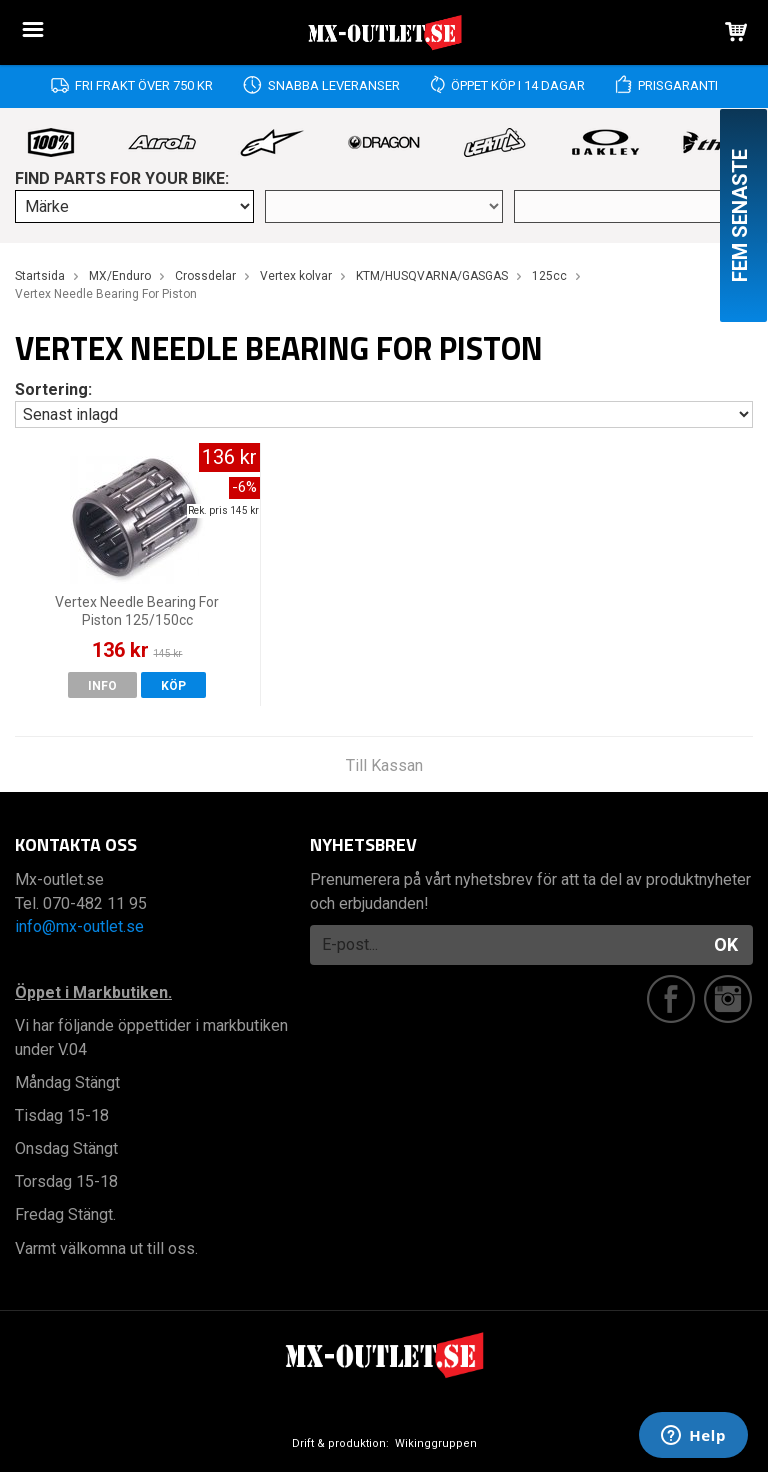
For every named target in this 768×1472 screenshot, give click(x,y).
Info (102, 686)
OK (726, 944)
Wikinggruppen (436, 1443)
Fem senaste (740, 215)
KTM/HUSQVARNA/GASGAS (432, 276)
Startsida (40, 276)
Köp (173, 686)
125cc (549, 276)
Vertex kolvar (296, 276)
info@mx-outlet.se (79, 926)
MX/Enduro (120, 276)
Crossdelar (205, 276)
